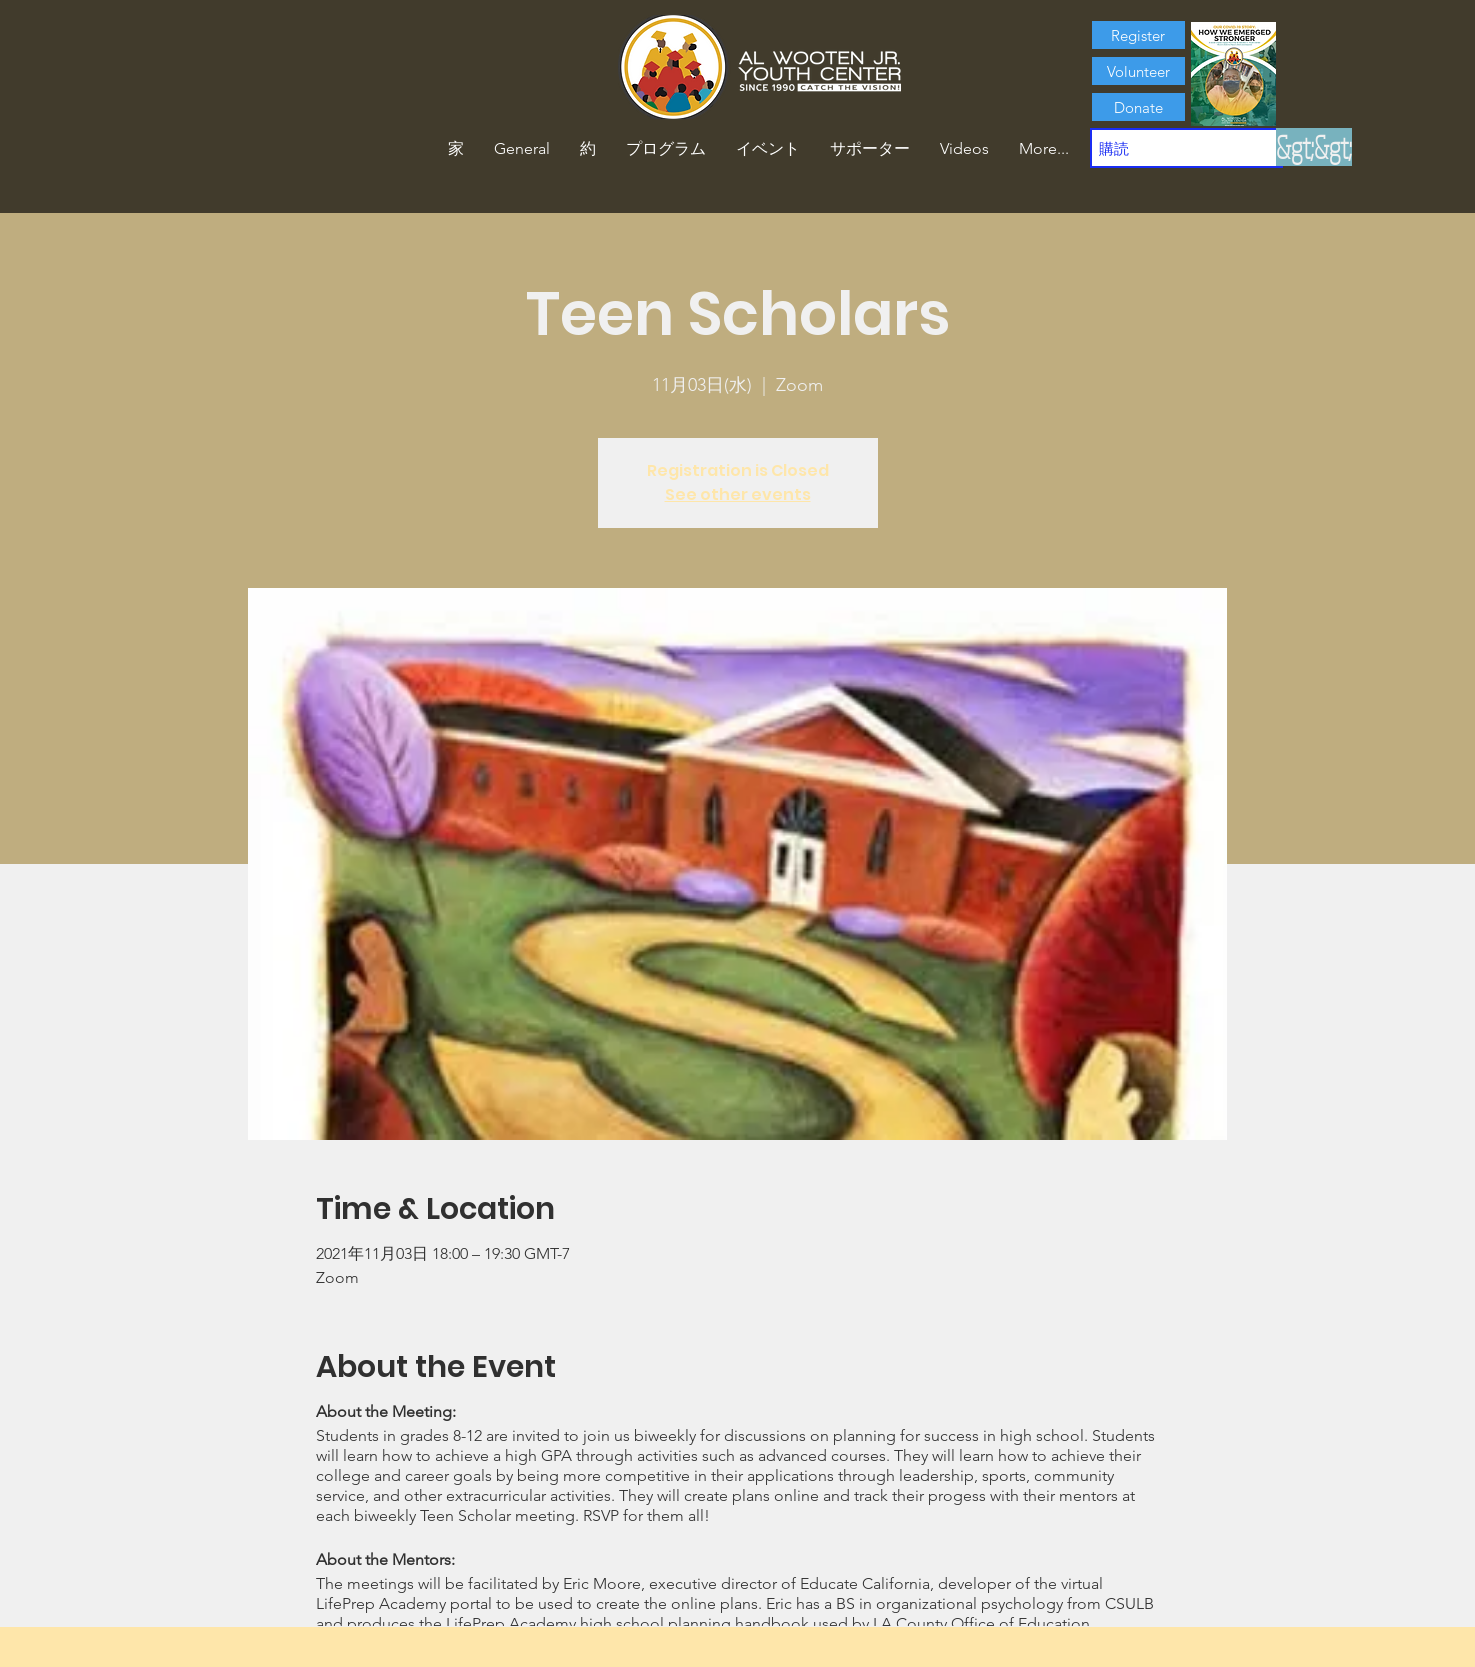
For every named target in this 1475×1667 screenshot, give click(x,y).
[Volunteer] (1138, 71)
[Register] (1138, 35)
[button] (588, 149)
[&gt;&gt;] (1314, 147)
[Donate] (1138, 107)
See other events (738, 494)
